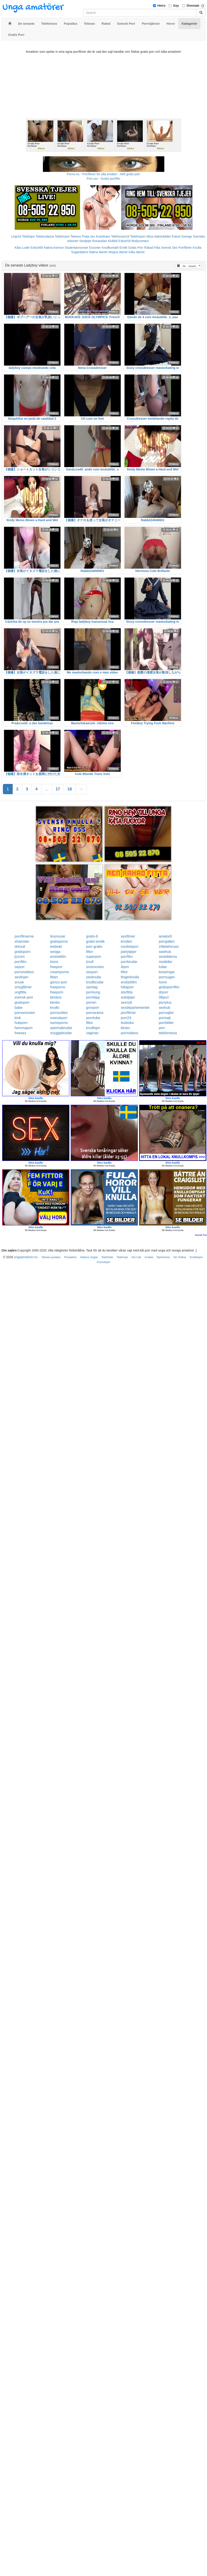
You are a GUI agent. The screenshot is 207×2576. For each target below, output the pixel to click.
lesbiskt (56, 946)
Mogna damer (118, 252)
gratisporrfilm (169, 987)
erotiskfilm (58, 956)
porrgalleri (167, 941)
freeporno (57, 987)
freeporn (56, 992)
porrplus (165, 1002)
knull (89, 962)
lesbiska (127, 1023)
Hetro (161, 5)
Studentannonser (76, 247)
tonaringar (167, 972)
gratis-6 (92, 936)
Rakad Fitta (152, 247)
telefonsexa (168, 1033)
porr (162, 1028)
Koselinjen (103, 236)
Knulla (197, 247)
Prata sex (88, 236)
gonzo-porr (58, 982)
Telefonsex (62, 236)
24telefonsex (169, 946)
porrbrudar (129, 962)
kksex (125, 1028)
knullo (54, 1007)
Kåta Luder (22, 247)
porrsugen (167, 977)
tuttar (163, 967)
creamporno (59, 972)
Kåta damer (137, 252)
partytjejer (128, 952)
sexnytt (126, 1002)
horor (54, 962)
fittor (89, 952)
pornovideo (59, 1013)
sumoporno (59, 1023)
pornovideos (24, 972)
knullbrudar (95, 982)
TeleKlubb (107, 1257)
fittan (54, 977)
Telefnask (122, 1257)
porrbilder (166, 1023)
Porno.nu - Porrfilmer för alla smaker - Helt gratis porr (103, 174)
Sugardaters (79, 252)
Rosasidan (99, 241)
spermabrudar (61, 1028)
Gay (176, 5)
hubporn (21, 1023)
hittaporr (127, 987)
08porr (164, 997)
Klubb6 (113, 241)
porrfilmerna (24, 936)
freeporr (56, 967)
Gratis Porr (135, 247)
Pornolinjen (103, 1262)
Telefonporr (138, 236)
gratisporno (59, 941)
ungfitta (20, 992)
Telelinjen (28, 236)
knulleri (126, 941)
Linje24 (16, 236)
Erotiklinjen (196, 1257)
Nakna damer (98, 252)
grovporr (92, 1007)
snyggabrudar (61, 1033)
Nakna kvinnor (54, 247)
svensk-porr (24, 997)
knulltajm (93, 1028)
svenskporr (58, 1018)
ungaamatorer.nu (26, 1257)
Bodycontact (140, 241)
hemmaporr (24, 1028)
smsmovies (95, 967)
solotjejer (128, 997)
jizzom (20, 956)
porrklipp (93, 997)
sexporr (92, 972)
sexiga (55, 952)
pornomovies (25, 1013)
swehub (165, 952)
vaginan (92, 1033)
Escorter (95, 247)
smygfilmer (23, 987)
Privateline (70, 1257)
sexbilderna (168, 956)
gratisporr (22, 1002)
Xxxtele (149, 1257)
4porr (125, 967)
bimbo (55, 1002)
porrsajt (165, 1018)
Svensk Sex (169, 247)
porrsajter (166, 1013)
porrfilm (127, 956)
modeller (165, 962)
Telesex (75, 236)
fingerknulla (130, 977)
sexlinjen (21, 977)
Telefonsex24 (120, 236)
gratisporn (22, 952)
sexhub (164, 1007)
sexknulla (93, 977)
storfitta (126, 992)
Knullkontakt (110, 247)
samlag (92, 987)
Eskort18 (125, 241)
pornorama (94, 1013)
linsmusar (57, 936)
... (46, 789)
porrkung (93, 992)
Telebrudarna (45, 236)
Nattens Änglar (89, 1257)
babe (19, 1007)
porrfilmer (128, 1013)
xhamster (22, 941)
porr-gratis (94, 946)
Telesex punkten (51, 1257)
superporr (93, 956)
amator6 (165, 936)
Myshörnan (163, 1257)
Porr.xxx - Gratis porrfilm (103, 178)
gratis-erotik (95, 941)
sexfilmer (128, 936)
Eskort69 (37, 247)
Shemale (193, 5)
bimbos (56, 997)
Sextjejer (85, 241)
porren (91, 1002)
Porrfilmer (185, 247)
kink (18, 1018)
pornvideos (129, 1033)
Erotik (123, 247)
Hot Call (136, 1257)
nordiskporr (130, 946)
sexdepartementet (135, 1007)
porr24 (126, 1018)
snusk (19, 982)
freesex (20, 1033)
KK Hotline (179, 1257)
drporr (163, 992)
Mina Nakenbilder (159, 236)
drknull (20, 946)
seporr (20, 967)
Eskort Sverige (182, 236)
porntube (93, 1018)
